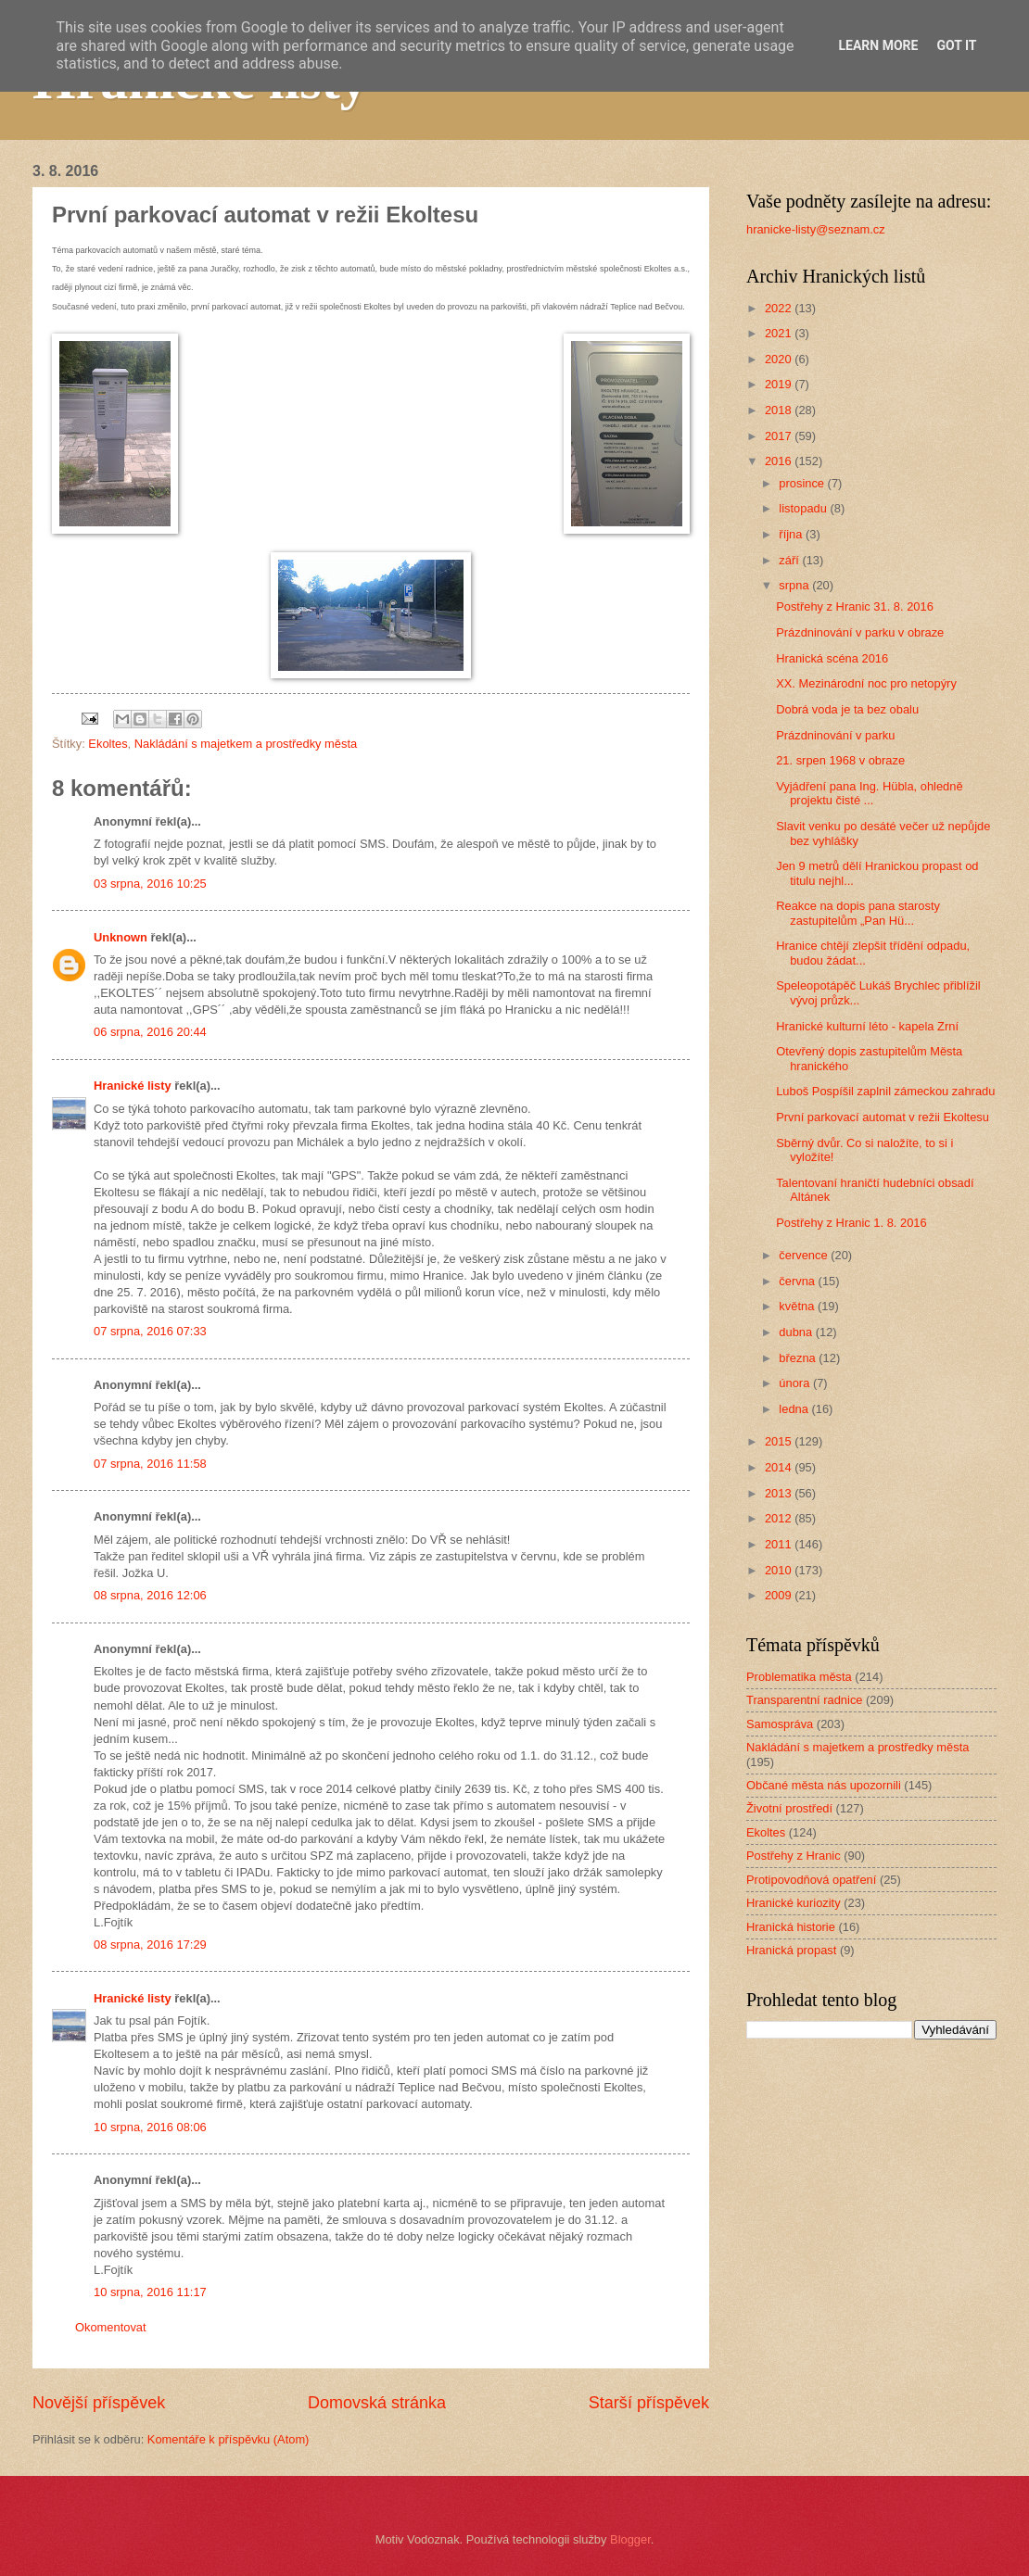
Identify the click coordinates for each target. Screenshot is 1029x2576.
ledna (795, 1409)
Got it (956, 45)
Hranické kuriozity (793, 1903)
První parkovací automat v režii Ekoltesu (882, 1117)
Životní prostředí (789, 1808)
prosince (803, 483)
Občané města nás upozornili (823, 1785)
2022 (779, 308)
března (799, 1358)
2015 (779, 1441)
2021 (779, 333)
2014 (779, 1467)
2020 (779, 359)
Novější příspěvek (98, 2402)
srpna (795, 585)
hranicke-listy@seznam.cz (815, 229)
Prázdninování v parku (835, 735)
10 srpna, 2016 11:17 (150, 2292)
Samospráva (779, 1724)
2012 (779, 1518)
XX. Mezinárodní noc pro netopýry (866, 683)
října (792, 534)
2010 (779, 1570)
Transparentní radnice (804, 1700)
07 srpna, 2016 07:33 (150, 1331)
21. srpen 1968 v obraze (840, 760)
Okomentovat (110, 2327)
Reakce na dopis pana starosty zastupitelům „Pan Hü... (858, 913)
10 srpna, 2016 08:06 (150, 2127)
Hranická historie (790, 1927)
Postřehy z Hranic (793, 1856)
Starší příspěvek (649, 2402)
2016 (779, 461)
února (796, 1383)
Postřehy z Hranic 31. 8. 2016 (855, 606)
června (798, 1281)
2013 (779, 1493)
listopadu (804, 508)
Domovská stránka (377, 2402)
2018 (779, 410)
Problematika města (799, 1677)
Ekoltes (107, 744)
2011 (779, 1544)
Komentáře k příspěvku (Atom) (228, 2439)
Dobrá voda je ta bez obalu (847, 709)
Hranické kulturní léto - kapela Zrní (867, 1026)
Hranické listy (133, 1085)
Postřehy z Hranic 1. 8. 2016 (851, 1223)
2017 (779, 436)
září (790, 560)
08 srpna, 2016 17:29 (150, 1944)
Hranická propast (791, 1950)
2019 (779, 384)
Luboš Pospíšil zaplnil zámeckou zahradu (885, 1091)
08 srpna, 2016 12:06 (150, 1595)
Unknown (120, 937)
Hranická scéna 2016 (832, 658)
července (805, 1255)
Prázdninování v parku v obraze (860, 632)
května (798, 1306)
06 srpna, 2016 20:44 (150, 1032)
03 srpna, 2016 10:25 (150, 883)
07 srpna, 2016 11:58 (150, 1464)
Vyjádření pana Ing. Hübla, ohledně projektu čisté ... (869, 793)
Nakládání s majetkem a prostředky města (245, 744)
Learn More (878, 45)
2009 (779, 1595)
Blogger (630, 2539)
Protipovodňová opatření (811, 1880)
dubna (797, 1332)
